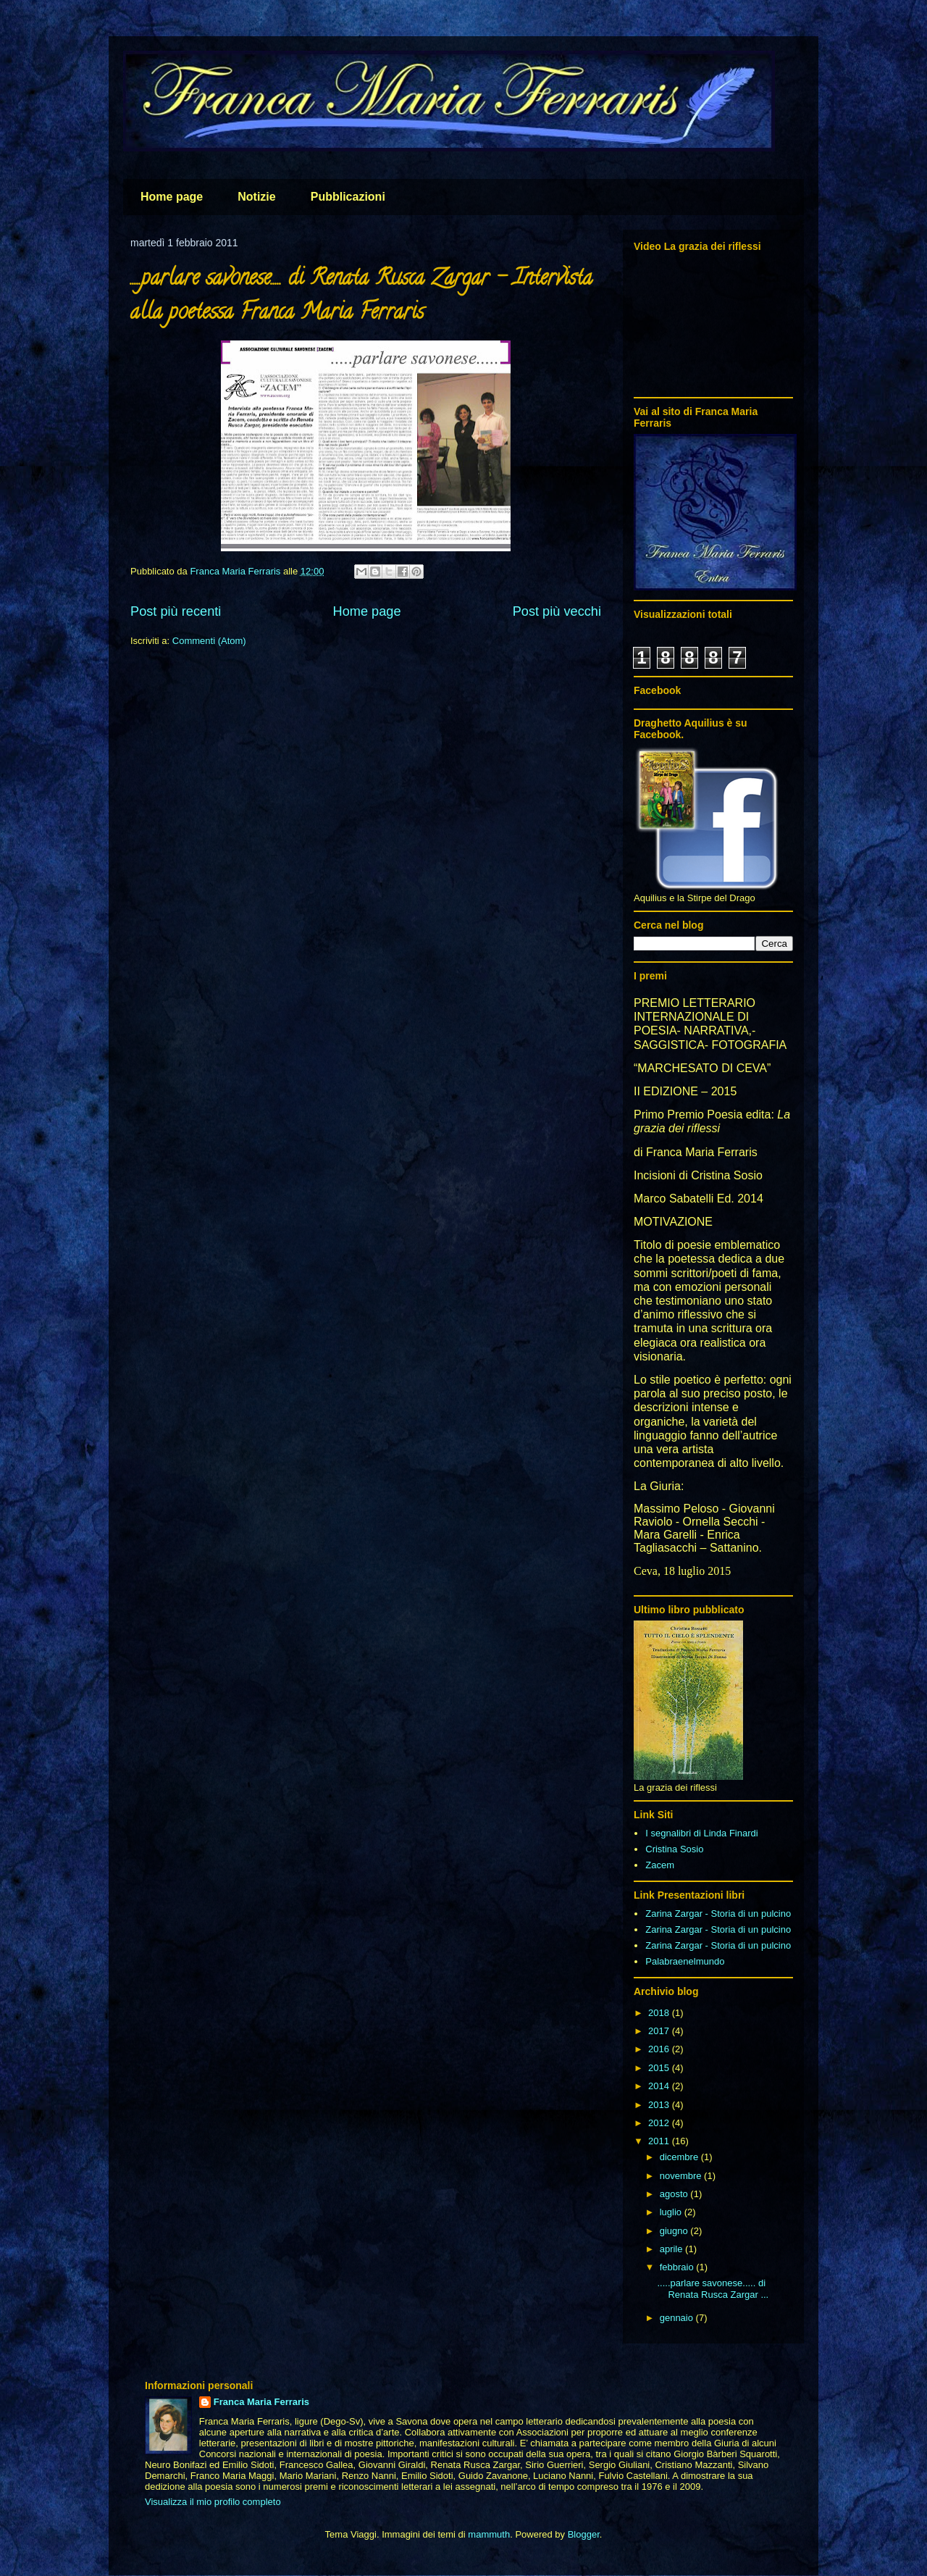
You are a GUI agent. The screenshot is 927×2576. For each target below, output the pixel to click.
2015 (660, 2067)
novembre (682, 2175)
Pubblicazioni (348, 197)
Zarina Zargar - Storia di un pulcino (718, 1913)
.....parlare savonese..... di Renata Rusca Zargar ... (712, 2289)
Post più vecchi (557, 611)
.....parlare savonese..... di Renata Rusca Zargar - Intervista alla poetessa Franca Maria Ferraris (361, 297)
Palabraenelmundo (684, 1961)
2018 (660, 2012)
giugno (675, 2230)
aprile (672, 2248)
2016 (660, 2049)
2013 (660, 2104)
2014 (660, 2086)
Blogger (584, 2534)
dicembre (680, 2156)
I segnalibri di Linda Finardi (701, 1833)
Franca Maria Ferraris (261, 2401)
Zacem (659, 1865)
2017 (660, 2030)
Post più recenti (175, 611)
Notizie (256, 197)
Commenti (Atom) (209, 640)
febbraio (678, 2267)
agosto (675, 2193)
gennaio (678, 2317)
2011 (660, 2141)
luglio (672, 2212)
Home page (171, 197)
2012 (660, 2122)
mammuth (489, 2534)
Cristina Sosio (674, 1849)
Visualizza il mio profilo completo (213, 2501)
